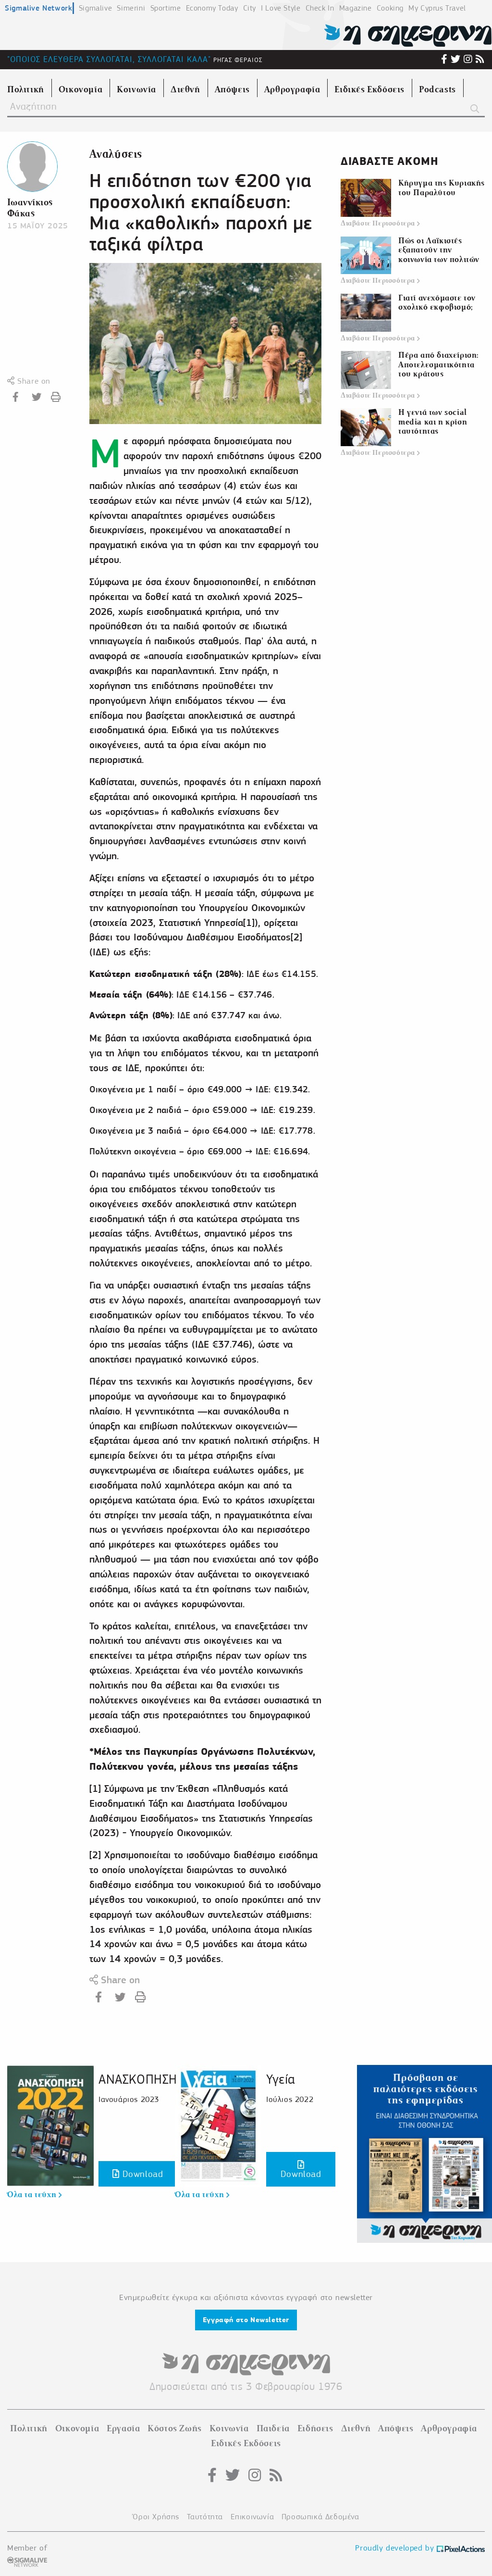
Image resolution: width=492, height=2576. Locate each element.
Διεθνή (356, 2428)
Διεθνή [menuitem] (185, 89)
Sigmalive (95, 8)
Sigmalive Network (38, 8)
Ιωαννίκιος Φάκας (30, 208)
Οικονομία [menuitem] (80, 89)
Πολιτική (29, 2428)
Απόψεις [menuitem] (232, 89)
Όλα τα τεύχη (34, 2195)
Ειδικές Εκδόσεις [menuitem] (369, 89)
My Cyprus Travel (437, 8)
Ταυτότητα (205, 2516)
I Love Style (280, 8)
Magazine (355, 8)
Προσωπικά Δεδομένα (320, 2516)
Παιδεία (273, 2428)
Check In (320, 8)
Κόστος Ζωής (175, 2428)
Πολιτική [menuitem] (25, 89)
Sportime (165, 8)
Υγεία (280, 2079)
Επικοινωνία (252, 2516)
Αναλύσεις (115, 154)
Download (137, 2174)
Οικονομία (77, 2428)
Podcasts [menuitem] (437, 89)
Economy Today (212, 8)
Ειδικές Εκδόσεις (246, 2443)
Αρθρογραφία (449, 2428)
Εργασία (123, 2428)
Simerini (131, 8)
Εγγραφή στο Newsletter (246, 2319)
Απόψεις (395, 2428)
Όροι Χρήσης (156, 2516)
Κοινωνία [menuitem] (136, 89)
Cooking (390, 8)
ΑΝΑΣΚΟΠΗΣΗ (137, 2079)
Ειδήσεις (315, 2428)
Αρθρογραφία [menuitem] (292, 89)
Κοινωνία (229, 2428)
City (249, 8)
